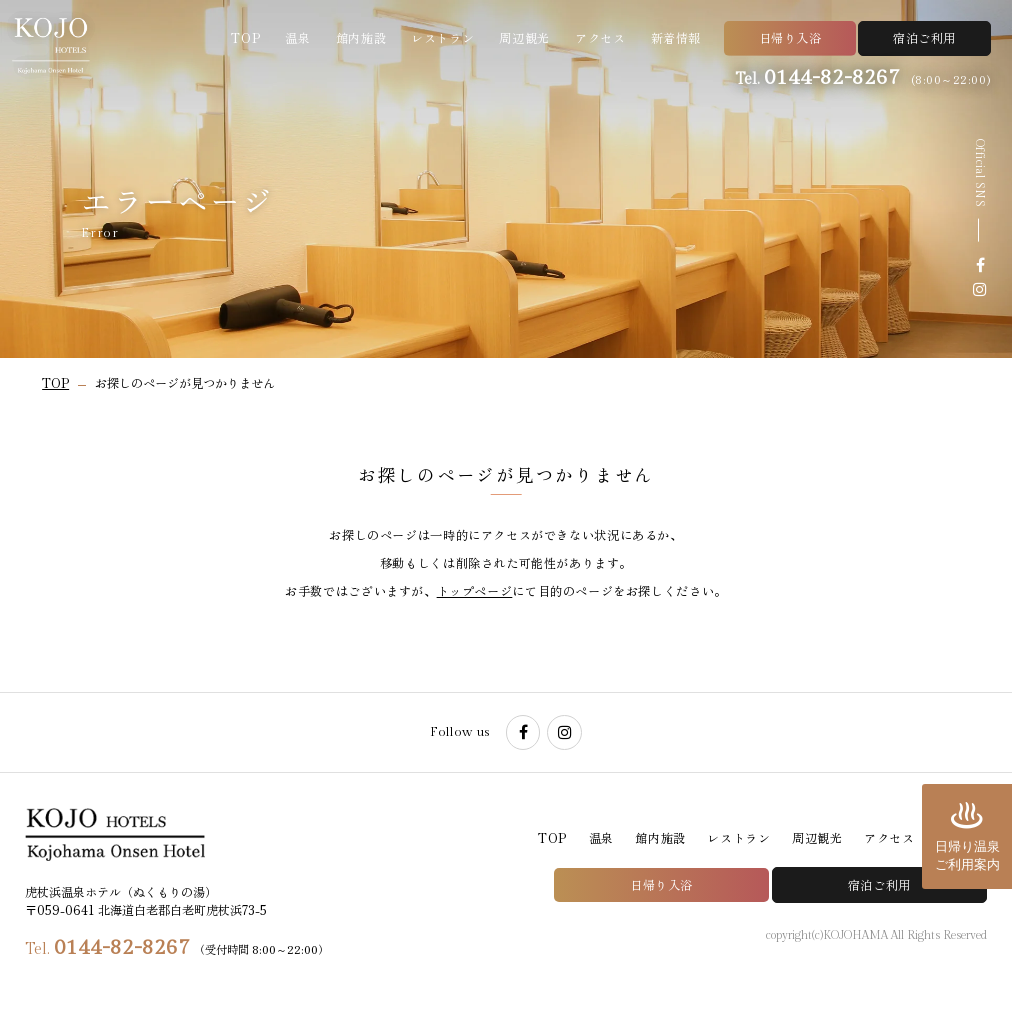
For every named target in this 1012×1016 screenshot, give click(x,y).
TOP (245, 38)
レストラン (442, 38)
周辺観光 (524, 38)
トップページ (475, 591)
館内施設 (361, 38)
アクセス (600, 38)
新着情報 (676, 38)
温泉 (297, 38)
